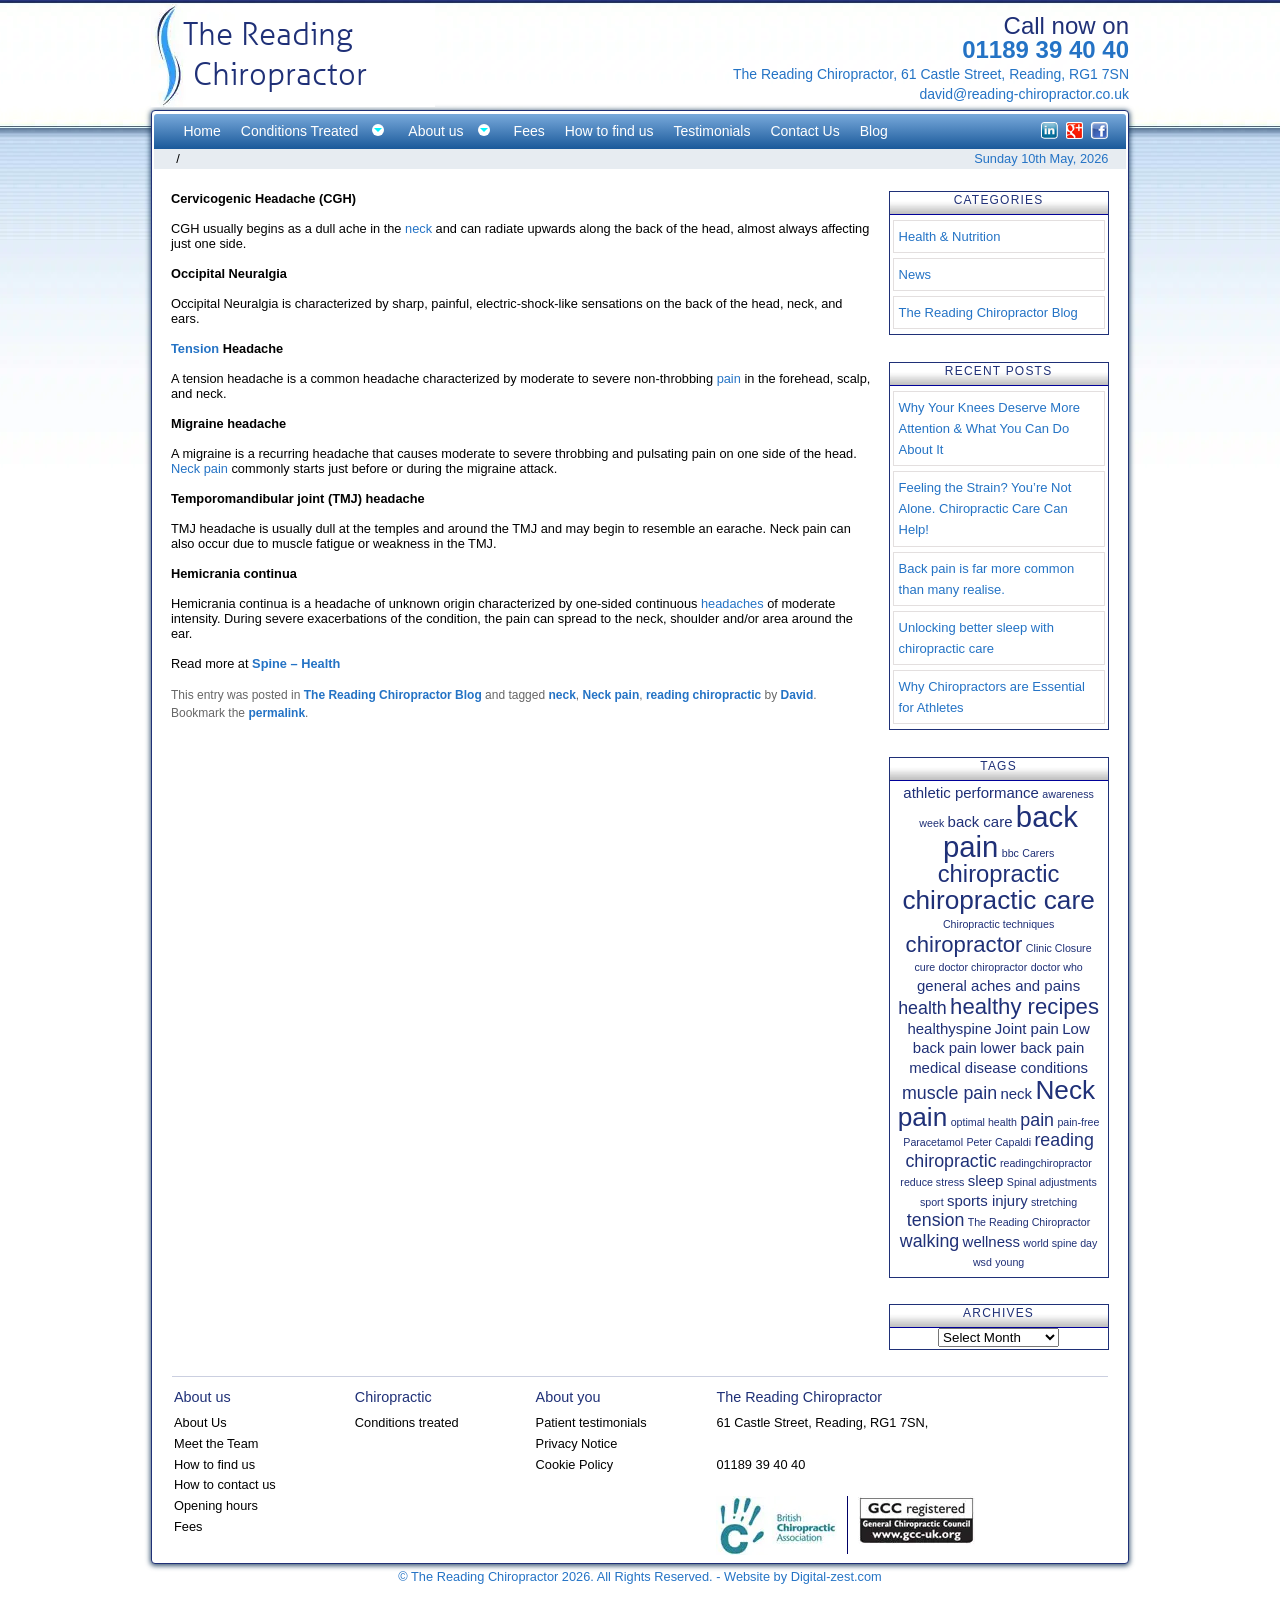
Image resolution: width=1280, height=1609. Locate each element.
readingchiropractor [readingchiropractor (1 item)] (1046, 1163)
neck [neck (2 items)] (1016, 1093)
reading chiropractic (703, 695)
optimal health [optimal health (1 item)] (984, 1122)
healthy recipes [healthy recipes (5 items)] (1024, 1006)
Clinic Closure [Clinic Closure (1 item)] (1059, 948)
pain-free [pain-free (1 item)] (1078, 1122)
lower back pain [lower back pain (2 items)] (1032, 1047)
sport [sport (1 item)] (932, 1202)
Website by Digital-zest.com (803, 1576)
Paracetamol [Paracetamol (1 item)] (933, 1142)
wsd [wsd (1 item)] (982, 1262)
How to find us (214, 1464)
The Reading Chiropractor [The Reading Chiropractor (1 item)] (1029, 1222)
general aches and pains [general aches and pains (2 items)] (998, 985)
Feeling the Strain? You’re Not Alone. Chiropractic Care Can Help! (985, 508)
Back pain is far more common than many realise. (987, 579)
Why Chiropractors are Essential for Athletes (992, 697)
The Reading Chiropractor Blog (393, 695)
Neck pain (199, 468)
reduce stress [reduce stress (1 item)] (932, 1182)
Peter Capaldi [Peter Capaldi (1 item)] (998, 1142)
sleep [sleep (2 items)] (986, 1180)
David (797, 695)
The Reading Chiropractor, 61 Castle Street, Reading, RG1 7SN (931, 74)
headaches (732, 603)
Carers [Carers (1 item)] (1038, 853)
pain (729, 378)
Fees (188, 1526)
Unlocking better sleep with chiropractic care (976, 638)
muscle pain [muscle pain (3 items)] (949, 1093)
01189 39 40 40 (1045, 49)
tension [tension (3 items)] (936, 1220)
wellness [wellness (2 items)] (991, 1241)
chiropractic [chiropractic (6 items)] (999, 873)
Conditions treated (407, 1422)
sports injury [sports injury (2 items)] (987, 1200)
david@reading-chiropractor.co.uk (1024, 94)
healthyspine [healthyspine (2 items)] (949, 1028)
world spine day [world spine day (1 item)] (1060, 1243)
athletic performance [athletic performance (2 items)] (971, 792)
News (915, 274)
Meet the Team (216, 1443)
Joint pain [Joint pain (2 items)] (1027, 1028)
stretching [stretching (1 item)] (1054, 1202)
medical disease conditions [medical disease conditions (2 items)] (998, 1067)
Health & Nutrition (950, 236)
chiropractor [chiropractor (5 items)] (964, 944)
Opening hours (216, 1505)
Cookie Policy (575, 1464)
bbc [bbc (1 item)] (1010, 853)
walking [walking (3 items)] (929, 1241)
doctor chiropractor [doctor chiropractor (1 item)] (982, 967)
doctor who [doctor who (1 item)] (1057, 967)
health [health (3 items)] (922, 1008)
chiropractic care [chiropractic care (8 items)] (998, 900)
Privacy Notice (577, 1443)
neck (418, 228)
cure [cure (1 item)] (924, 967)
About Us (200, 1422)
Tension (195, 348)
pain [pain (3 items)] (1037, 1120)
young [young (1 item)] (1009, 1262)
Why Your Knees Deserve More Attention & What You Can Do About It (989, 428)
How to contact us (225, 1484)
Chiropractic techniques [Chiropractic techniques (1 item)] (998, 924)
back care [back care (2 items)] (980, 821)
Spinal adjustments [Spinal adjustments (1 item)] (1052, 1182)
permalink (276, 713)
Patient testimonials (591, 1422)
